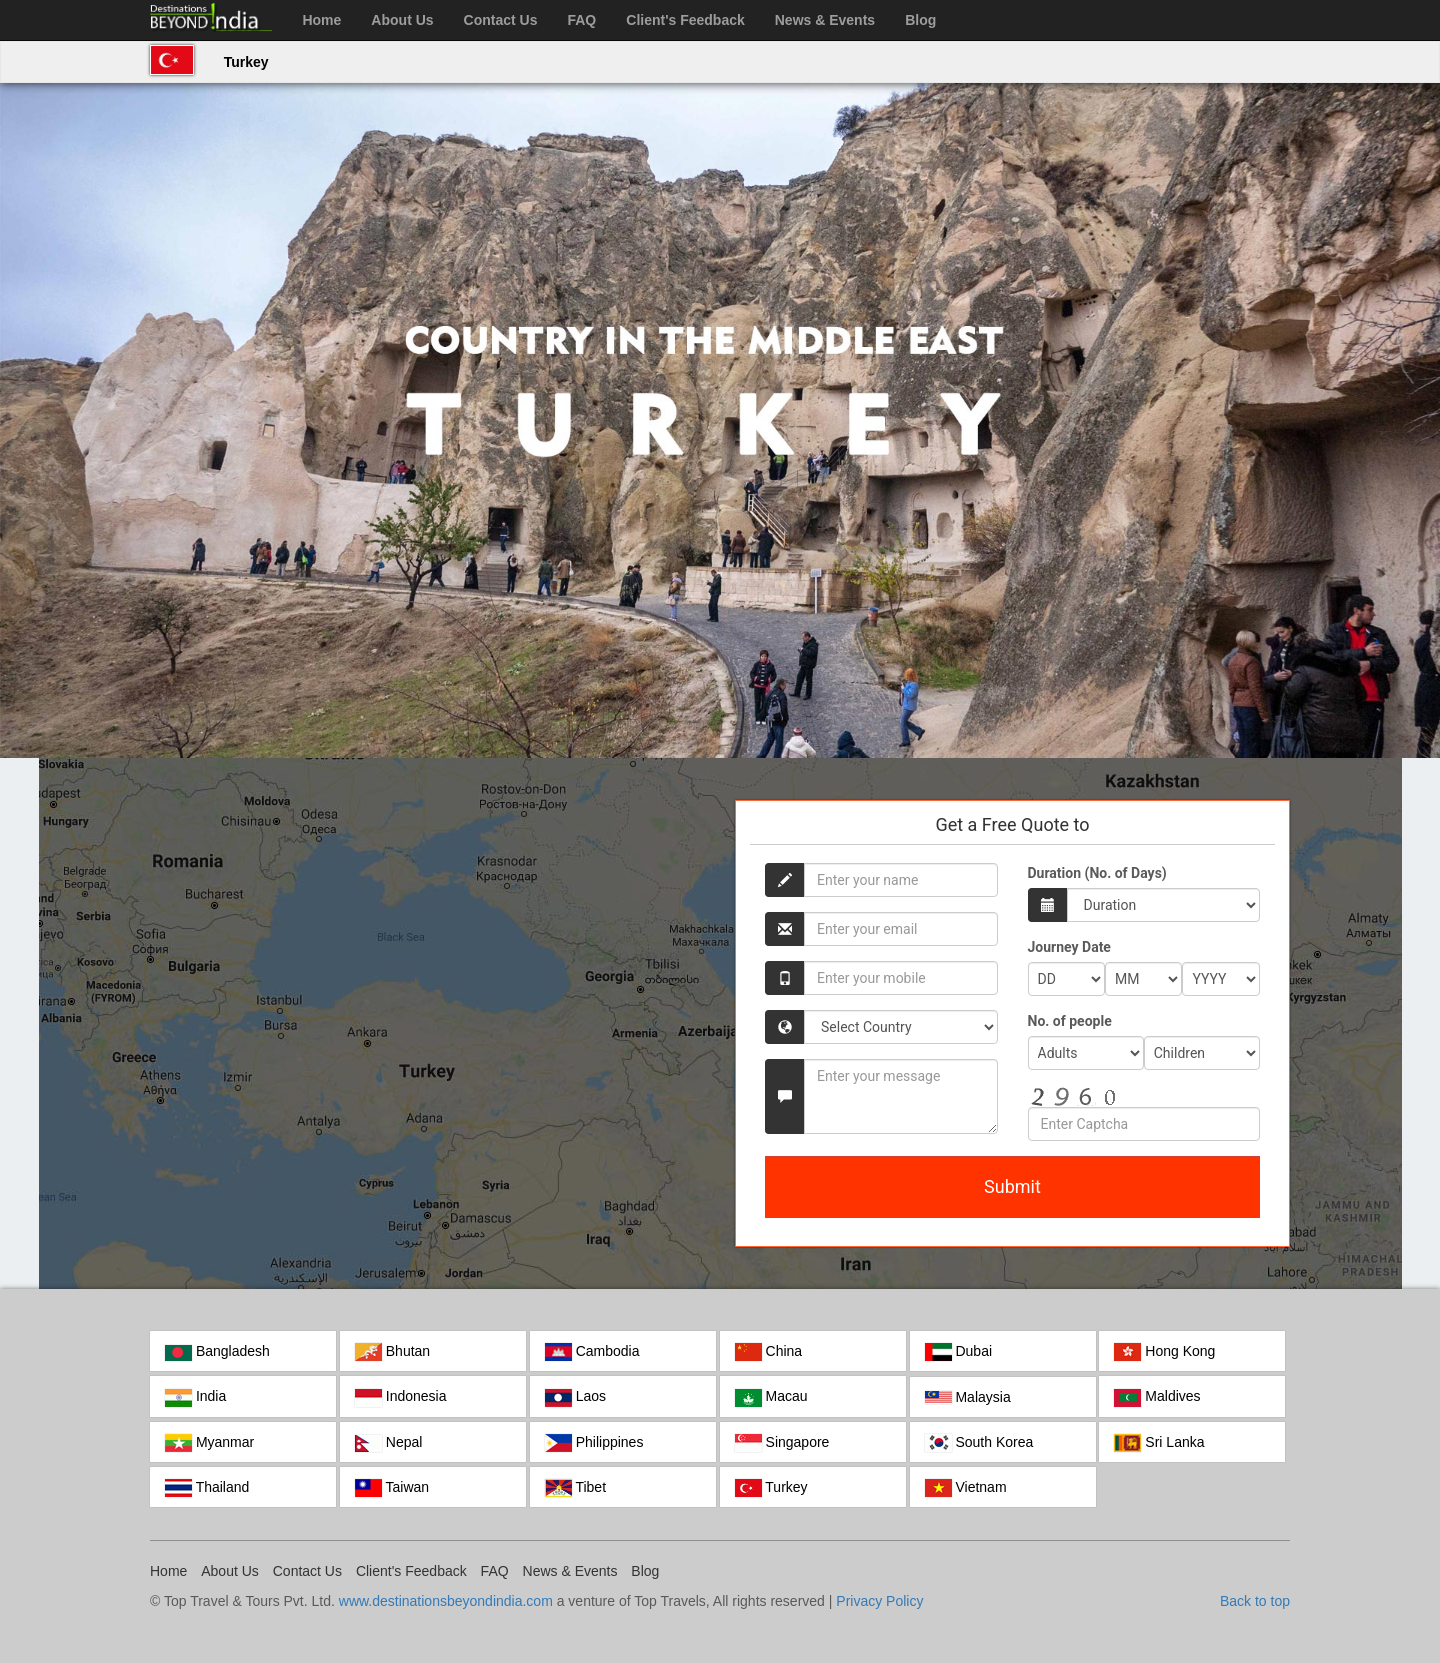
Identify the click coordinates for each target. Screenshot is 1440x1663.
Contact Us (501, 20)
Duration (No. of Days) (1097, 873)
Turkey (246, 62)
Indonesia (401, 1397)
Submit (1012, 1186)
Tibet (575, 1488)
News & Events (825, 20)
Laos (575, 1397)
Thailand (207, 1488)
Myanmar (209, 1443)
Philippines (594, 1443)
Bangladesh (217, 1351)
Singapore (782, 1443)
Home (321, 20)
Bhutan (392, 1352)
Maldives (1157, 1397)
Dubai (958, 1352)
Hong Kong (1164, 1352)
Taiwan (392, 1488)
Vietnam (966, 1488)
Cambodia (592, 1352)
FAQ (581, 20)
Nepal (388, 1443)
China (768, 1352)
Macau (771, 1397)
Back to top (1255, 1601)
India (195, 1397)
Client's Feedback (685, 20)
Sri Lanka (1159, 1443)
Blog (920, 20)
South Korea (979, 1443)
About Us (402, 20)
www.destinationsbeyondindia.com (446, 1601)
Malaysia (968, 1397)
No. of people (1070, 1021)
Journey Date (1069, 947)
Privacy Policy (879, 1601)
